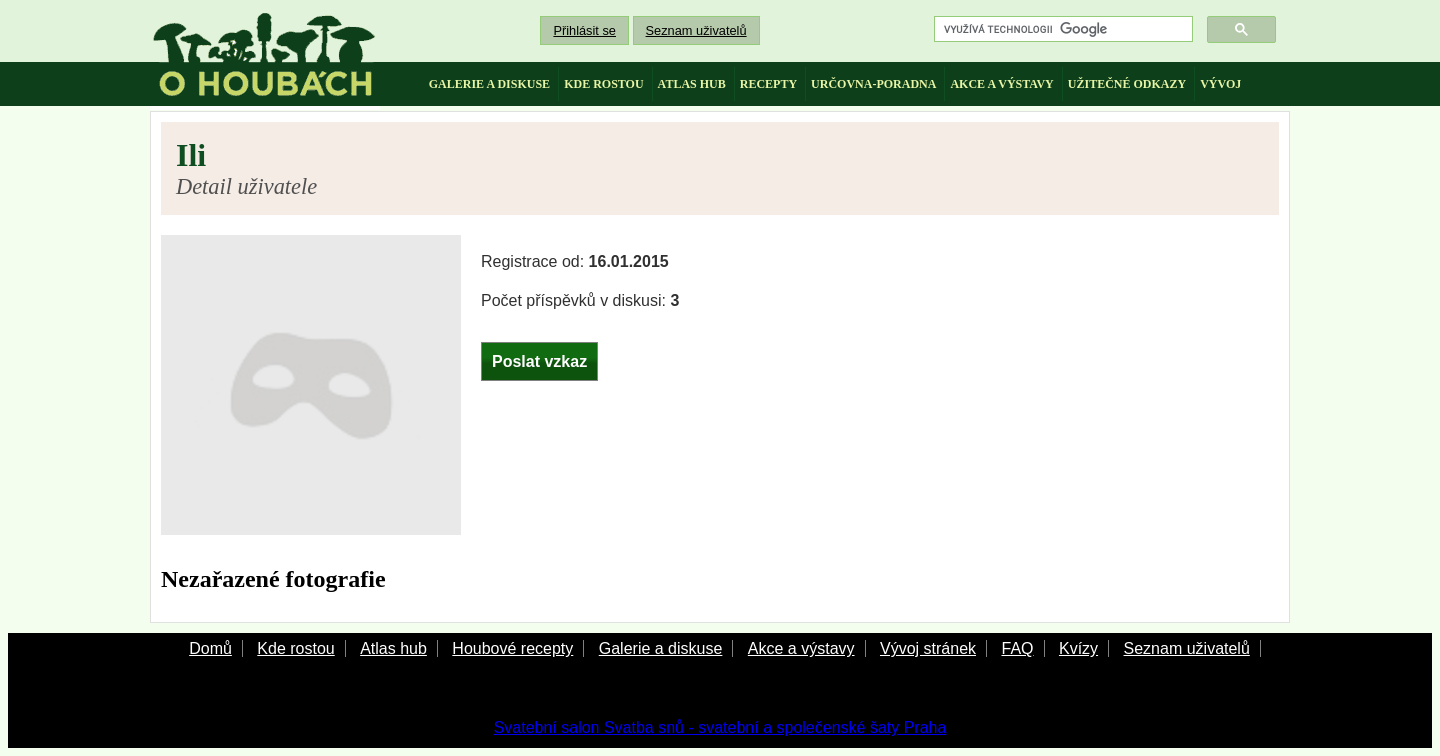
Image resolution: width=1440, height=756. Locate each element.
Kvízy (1078, 648)
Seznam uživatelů (696, 30)
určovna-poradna (873, 84)
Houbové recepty (512, 648)
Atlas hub (393, 648)
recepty (768, 84)
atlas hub (692, 84)
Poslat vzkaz (539, 361)
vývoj (1220, 84)
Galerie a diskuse (661, 648)
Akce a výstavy (801, 648)
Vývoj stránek (928, 648)
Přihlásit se (584, 30)
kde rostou (603, 84)
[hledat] (1061, 29)
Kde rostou (295, 648)
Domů (210, 648)
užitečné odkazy (1127, 84)
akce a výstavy (1001, 84)
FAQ (1017, 648)
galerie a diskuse (489, 84)
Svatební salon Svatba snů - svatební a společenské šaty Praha (720, 727)
